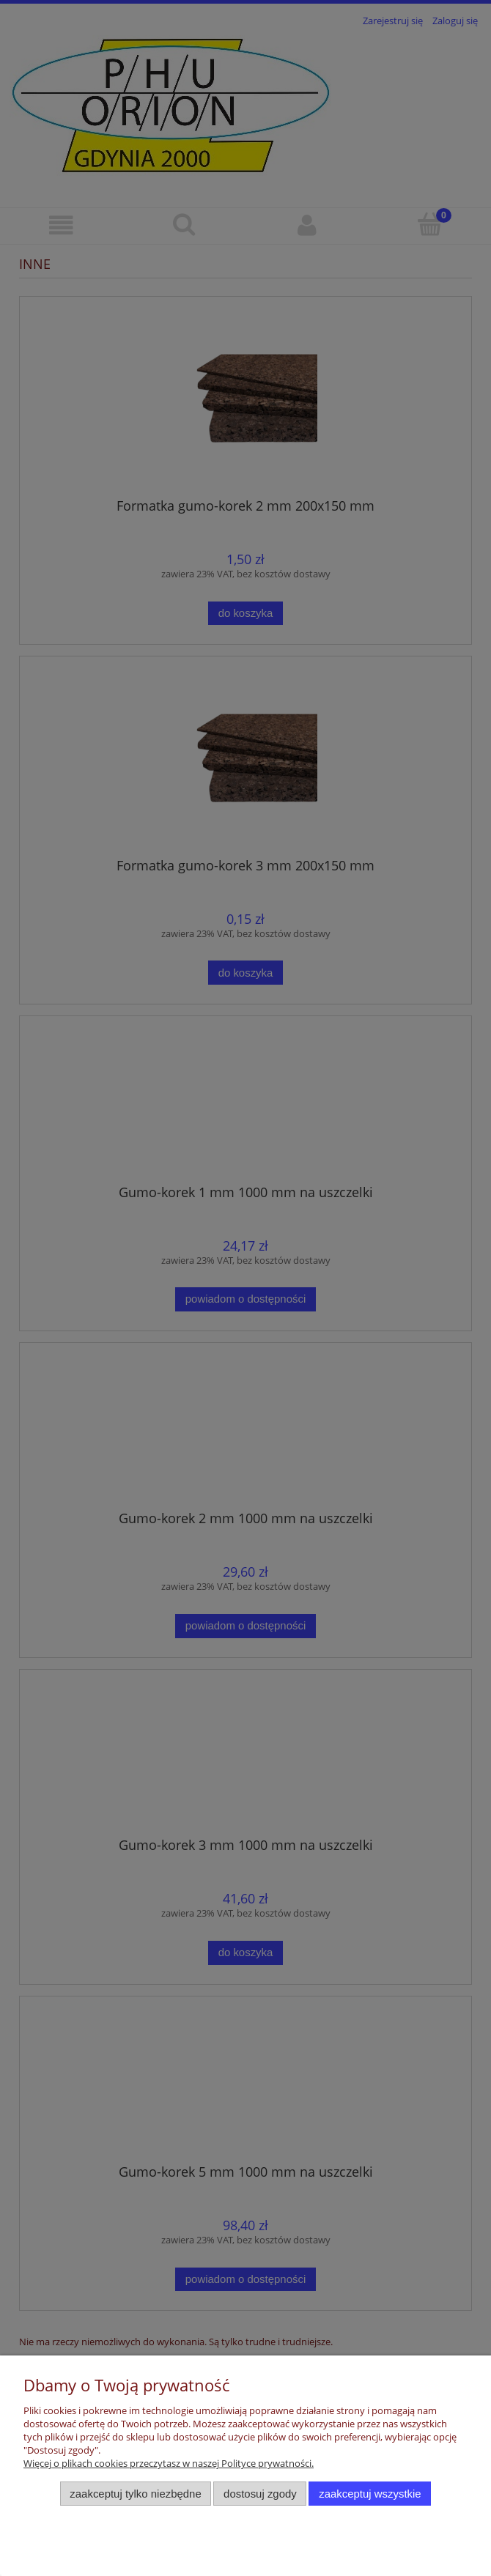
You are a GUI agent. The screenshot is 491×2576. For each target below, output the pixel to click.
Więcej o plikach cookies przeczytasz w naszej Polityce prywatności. (168, 2463)
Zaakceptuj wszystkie (370, 2493)
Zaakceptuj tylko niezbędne (135, 2493)
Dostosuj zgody (260, 2493)
